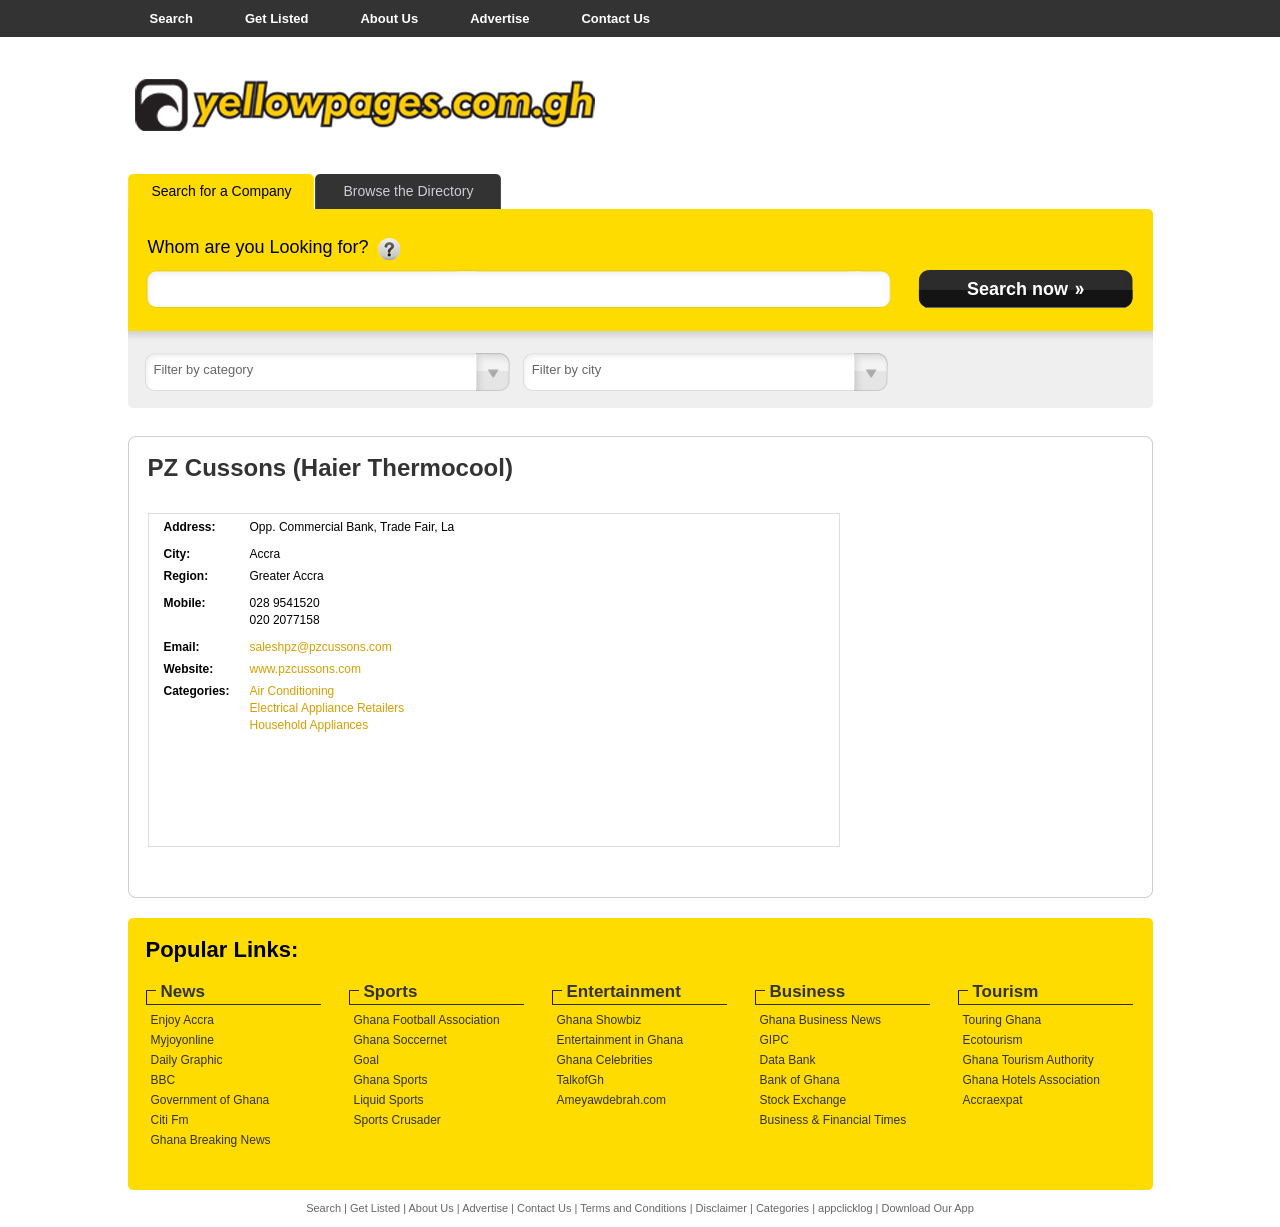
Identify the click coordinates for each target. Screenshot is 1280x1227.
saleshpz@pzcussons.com (321, 647)
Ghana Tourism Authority (1028, 1060)
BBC (163, 1080)
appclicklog (845, 1208)
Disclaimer (721, 1208)
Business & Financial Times (833, 1120)
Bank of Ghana (800, 1080)
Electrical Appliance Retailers (327, 708)
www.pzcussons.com (305, 669)
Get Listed (277, 18)
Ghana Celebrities (605, 1060)
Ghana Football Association (427, 1020)
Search (171, 18)
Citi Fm (170, 1120)
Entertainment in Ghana (620, 1040)
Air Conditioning (292, 691)
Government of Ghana (210, 1100)
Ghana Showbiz (599, 1020)
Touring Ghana (1002, 1020)
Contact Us (615, 18)
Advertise (499, 18)
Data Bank (788, 1060)
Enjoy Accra (182, 1020)
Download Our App (927, 1208)
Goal (366, 1060)
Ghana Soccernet (400, 1040)
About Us (389, 18)
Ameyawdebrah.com (611, 1100)
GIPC (774, 1040)
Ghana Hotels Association (1031, 1080)
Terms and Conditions (633, 1208)
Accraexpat (993, 1100)
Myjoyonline (182, 1040)
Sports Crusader (397, 1120)
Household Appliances (309, 725)
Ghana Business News (820, 1020)
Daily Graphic (187, 1060)
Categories (782, 1208)
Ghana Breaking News (211, 1140)
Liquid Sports (389, 1100)
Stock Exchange (803, 1100)
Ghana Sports (391, 1080)
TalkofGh (580, 1080)
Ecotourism (993, 1040)
